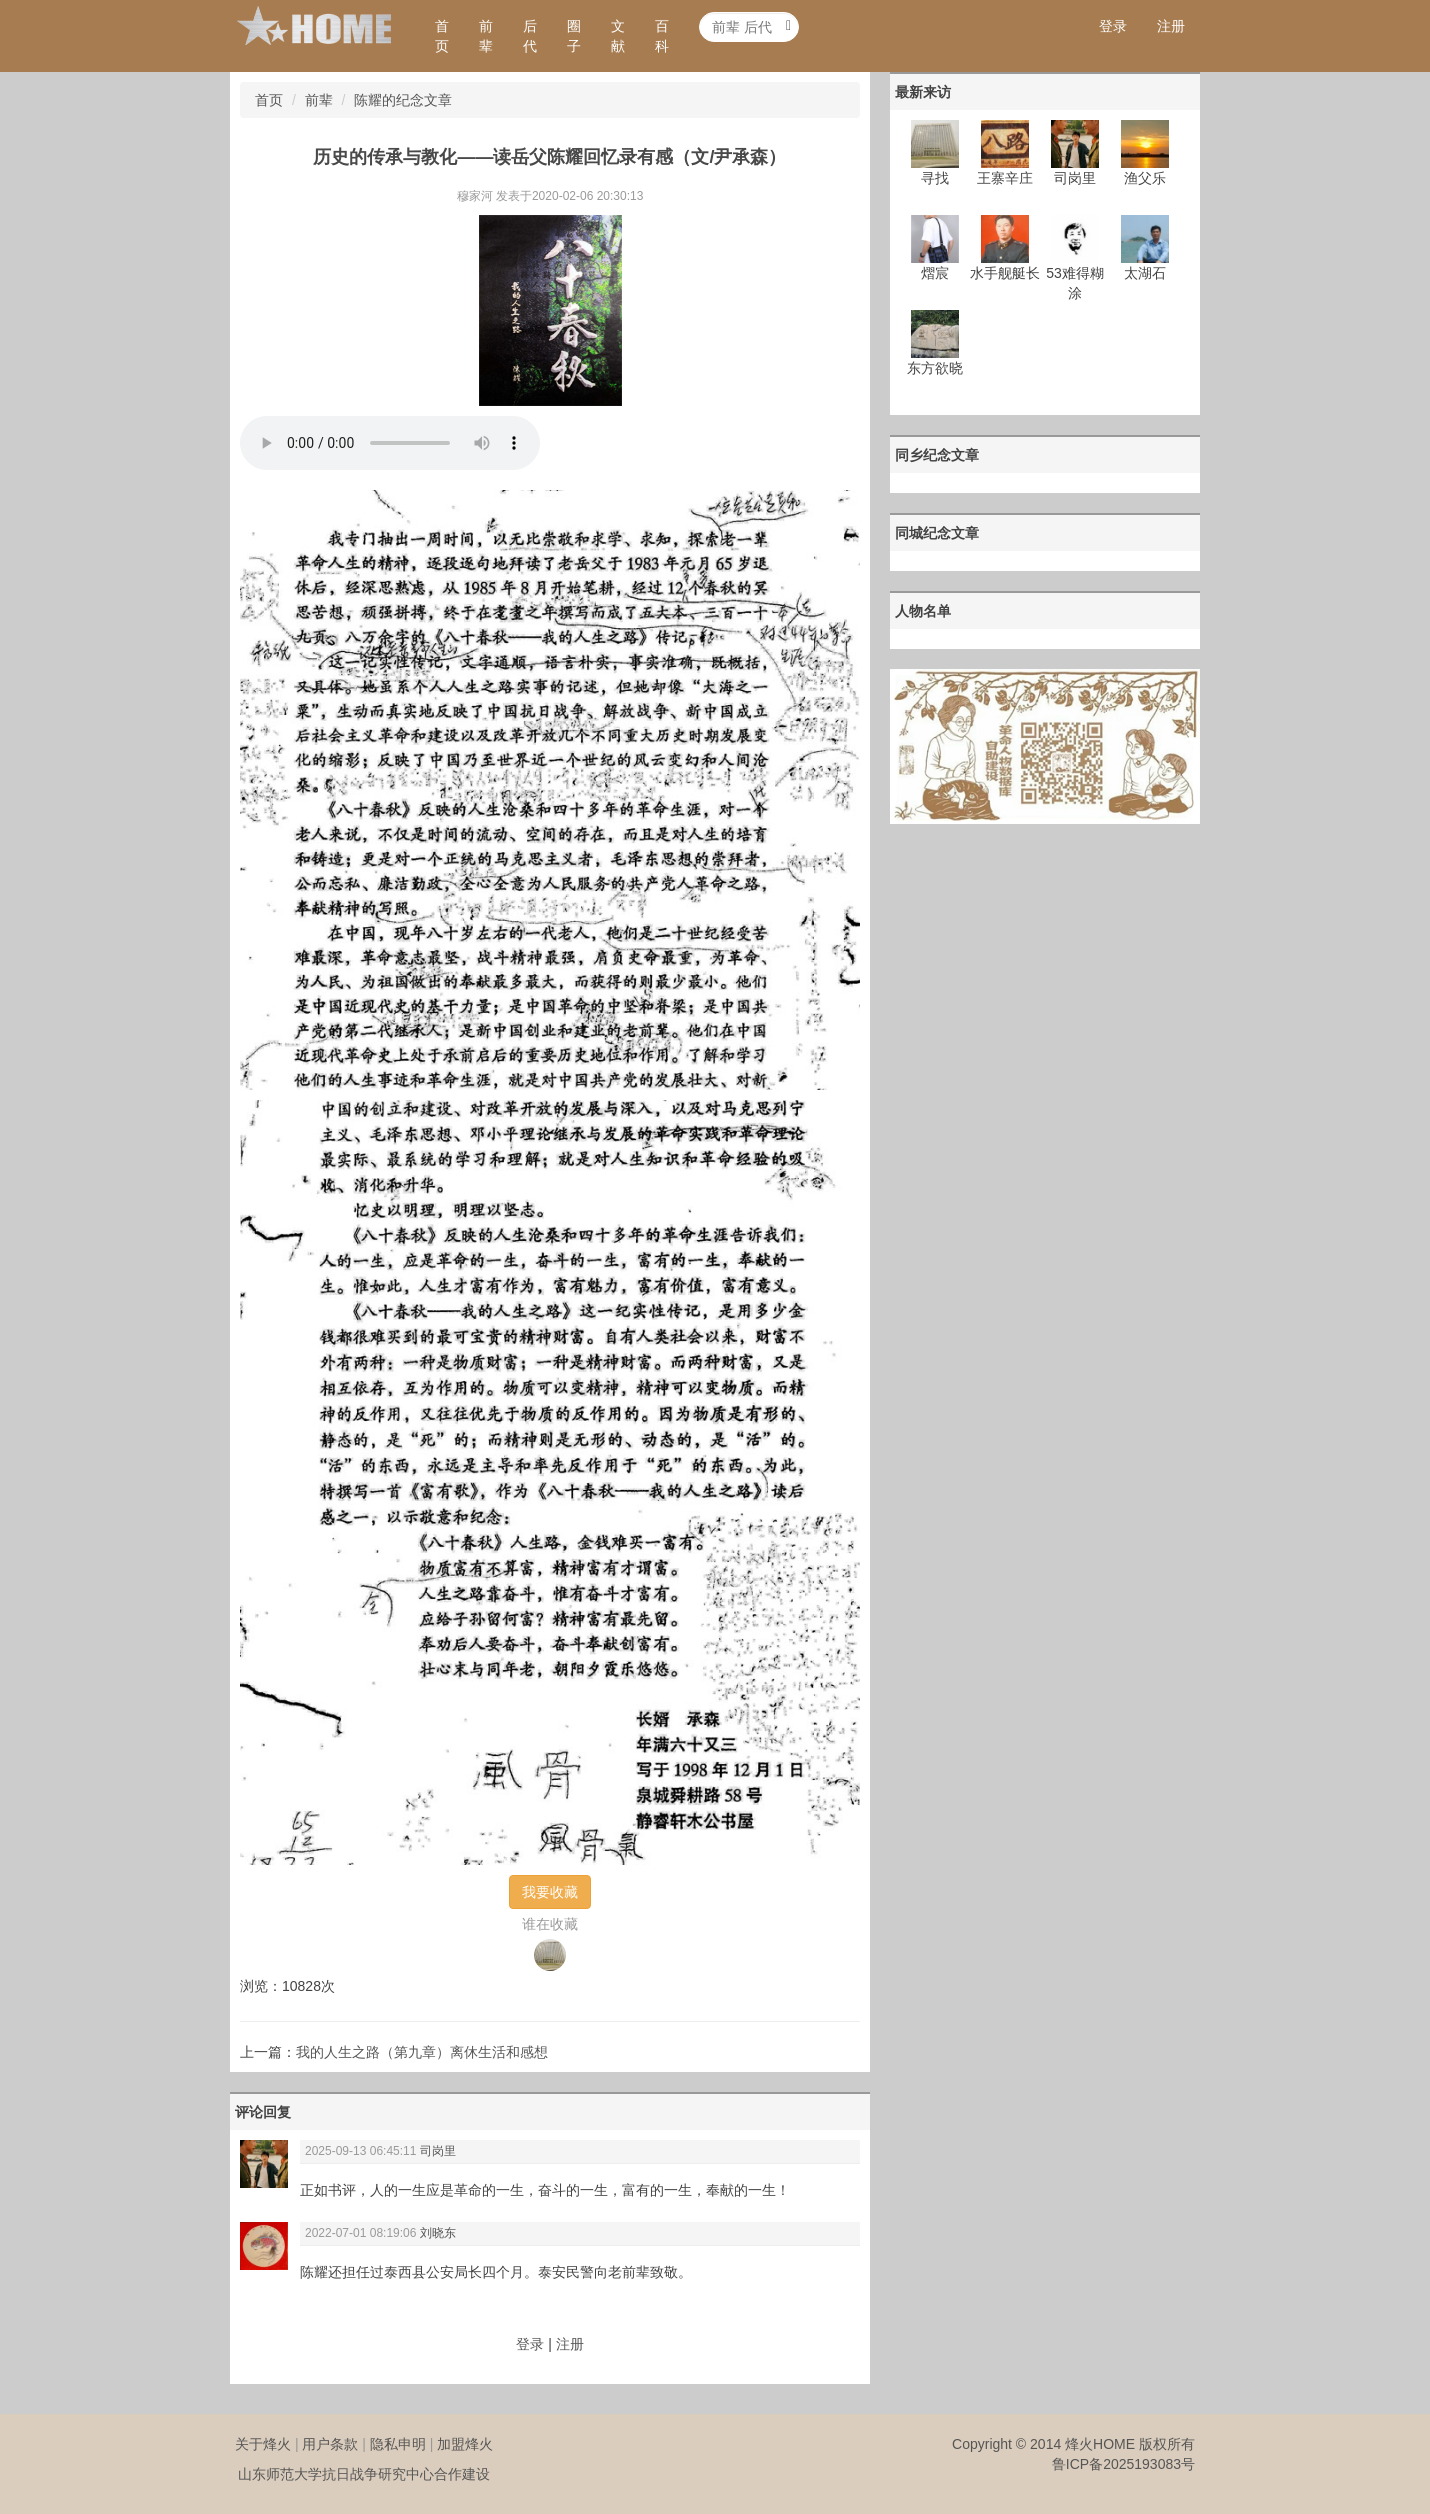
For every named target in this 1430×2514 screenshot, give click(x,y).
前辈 (486, 36)
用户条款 (330, 2444)
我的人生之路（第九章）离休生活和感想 (422, 2052)
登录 (1113, 26)
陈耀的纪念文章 (403, 100)
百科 (662, 36)
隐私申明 (398, 2444)
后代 (530, 36)
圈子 (574, 36)
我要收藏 (550, 1892)
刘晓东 (438, 2233)
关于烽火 (263, 2444)
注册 (1171, 26)
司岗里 (438, 2151)
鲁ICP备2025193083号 (1123, 2464)
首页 (442, 36)
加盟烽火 (465, 2444)
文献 (618, 36)
